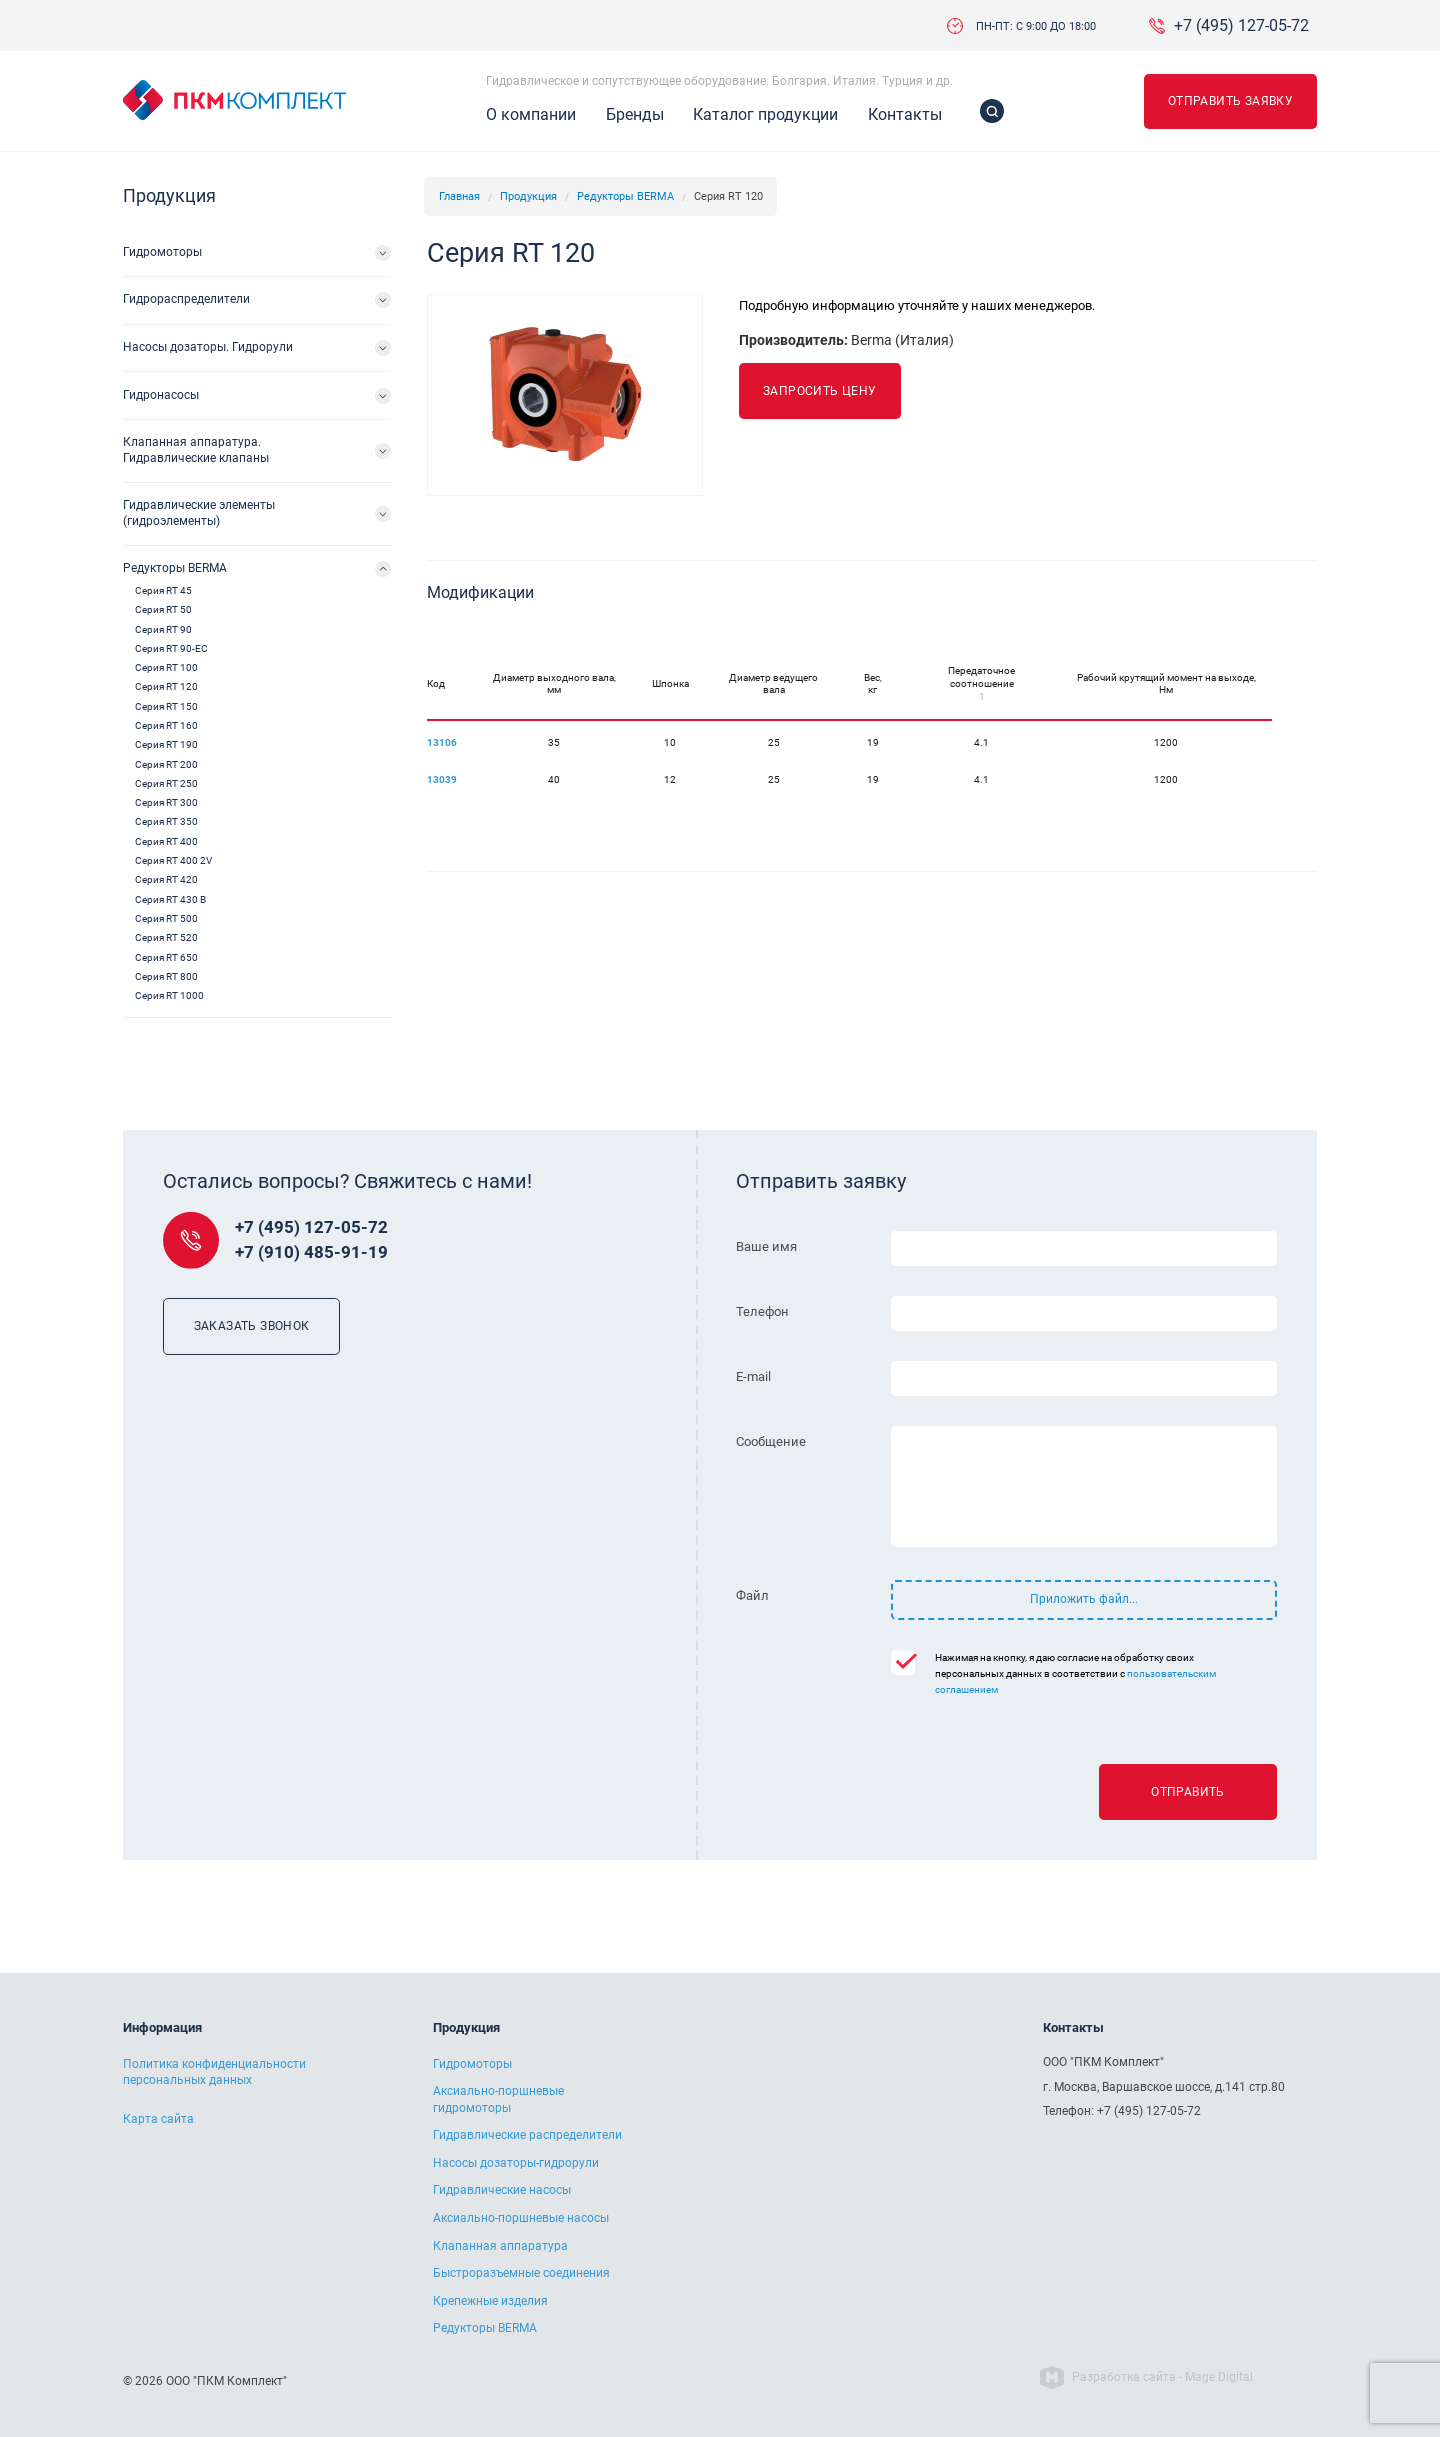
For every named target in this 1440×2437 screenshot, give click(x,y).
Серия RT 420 (166, 879)
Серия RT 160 (166, 725)
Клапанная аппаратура (500, 2246)
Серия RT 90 (163, 629)
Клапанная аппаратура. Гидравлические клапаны (196, 450)
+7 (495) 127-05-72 (1241, 26)
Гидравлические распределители (527, 2135)
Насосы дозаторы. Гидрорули (208, 347)
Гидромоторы (162, 252)
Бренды (635, 114)
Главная (459, 196)
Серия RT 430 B (170, 899)
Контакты (905, 114)
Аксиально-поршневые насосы (521, 2218)
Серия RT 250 (166, 783)
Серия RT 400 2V (173, 860)
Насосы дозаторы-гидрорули (516, 2163)
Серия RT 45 (163, 590)
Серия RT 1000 (169, 995)
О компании (531, 114)
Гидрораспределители (186, 299)
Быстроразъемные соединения (521, 2273)
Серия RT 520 (166, 937)
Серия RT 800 (166, 976)
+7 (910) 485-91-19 (311, 1252)
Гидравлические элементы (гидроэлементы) (199, 513)
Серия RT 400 (166, 841)
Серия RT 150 (166, 706)
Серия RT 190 (166, 744)
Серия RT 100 (166, 667)
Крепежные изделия (490, 2301)
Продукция (528, 196)
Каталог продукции (765, 114)
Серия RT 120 (166, 686)
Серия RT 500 (166, 918)
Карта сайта (158, 2119)
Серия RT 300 (166, 802)
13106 (442, 742)
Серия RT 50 (163, 609)
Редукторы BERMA (625, 196)
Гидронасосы (161, 395)
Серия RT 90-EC (171, 648)
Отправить (1188, 1792)
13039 (442, 779)
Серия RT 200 (166, 764)
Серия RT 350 (166, 821)
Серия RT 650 (166, 957)
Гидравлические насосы (502, 2190)
